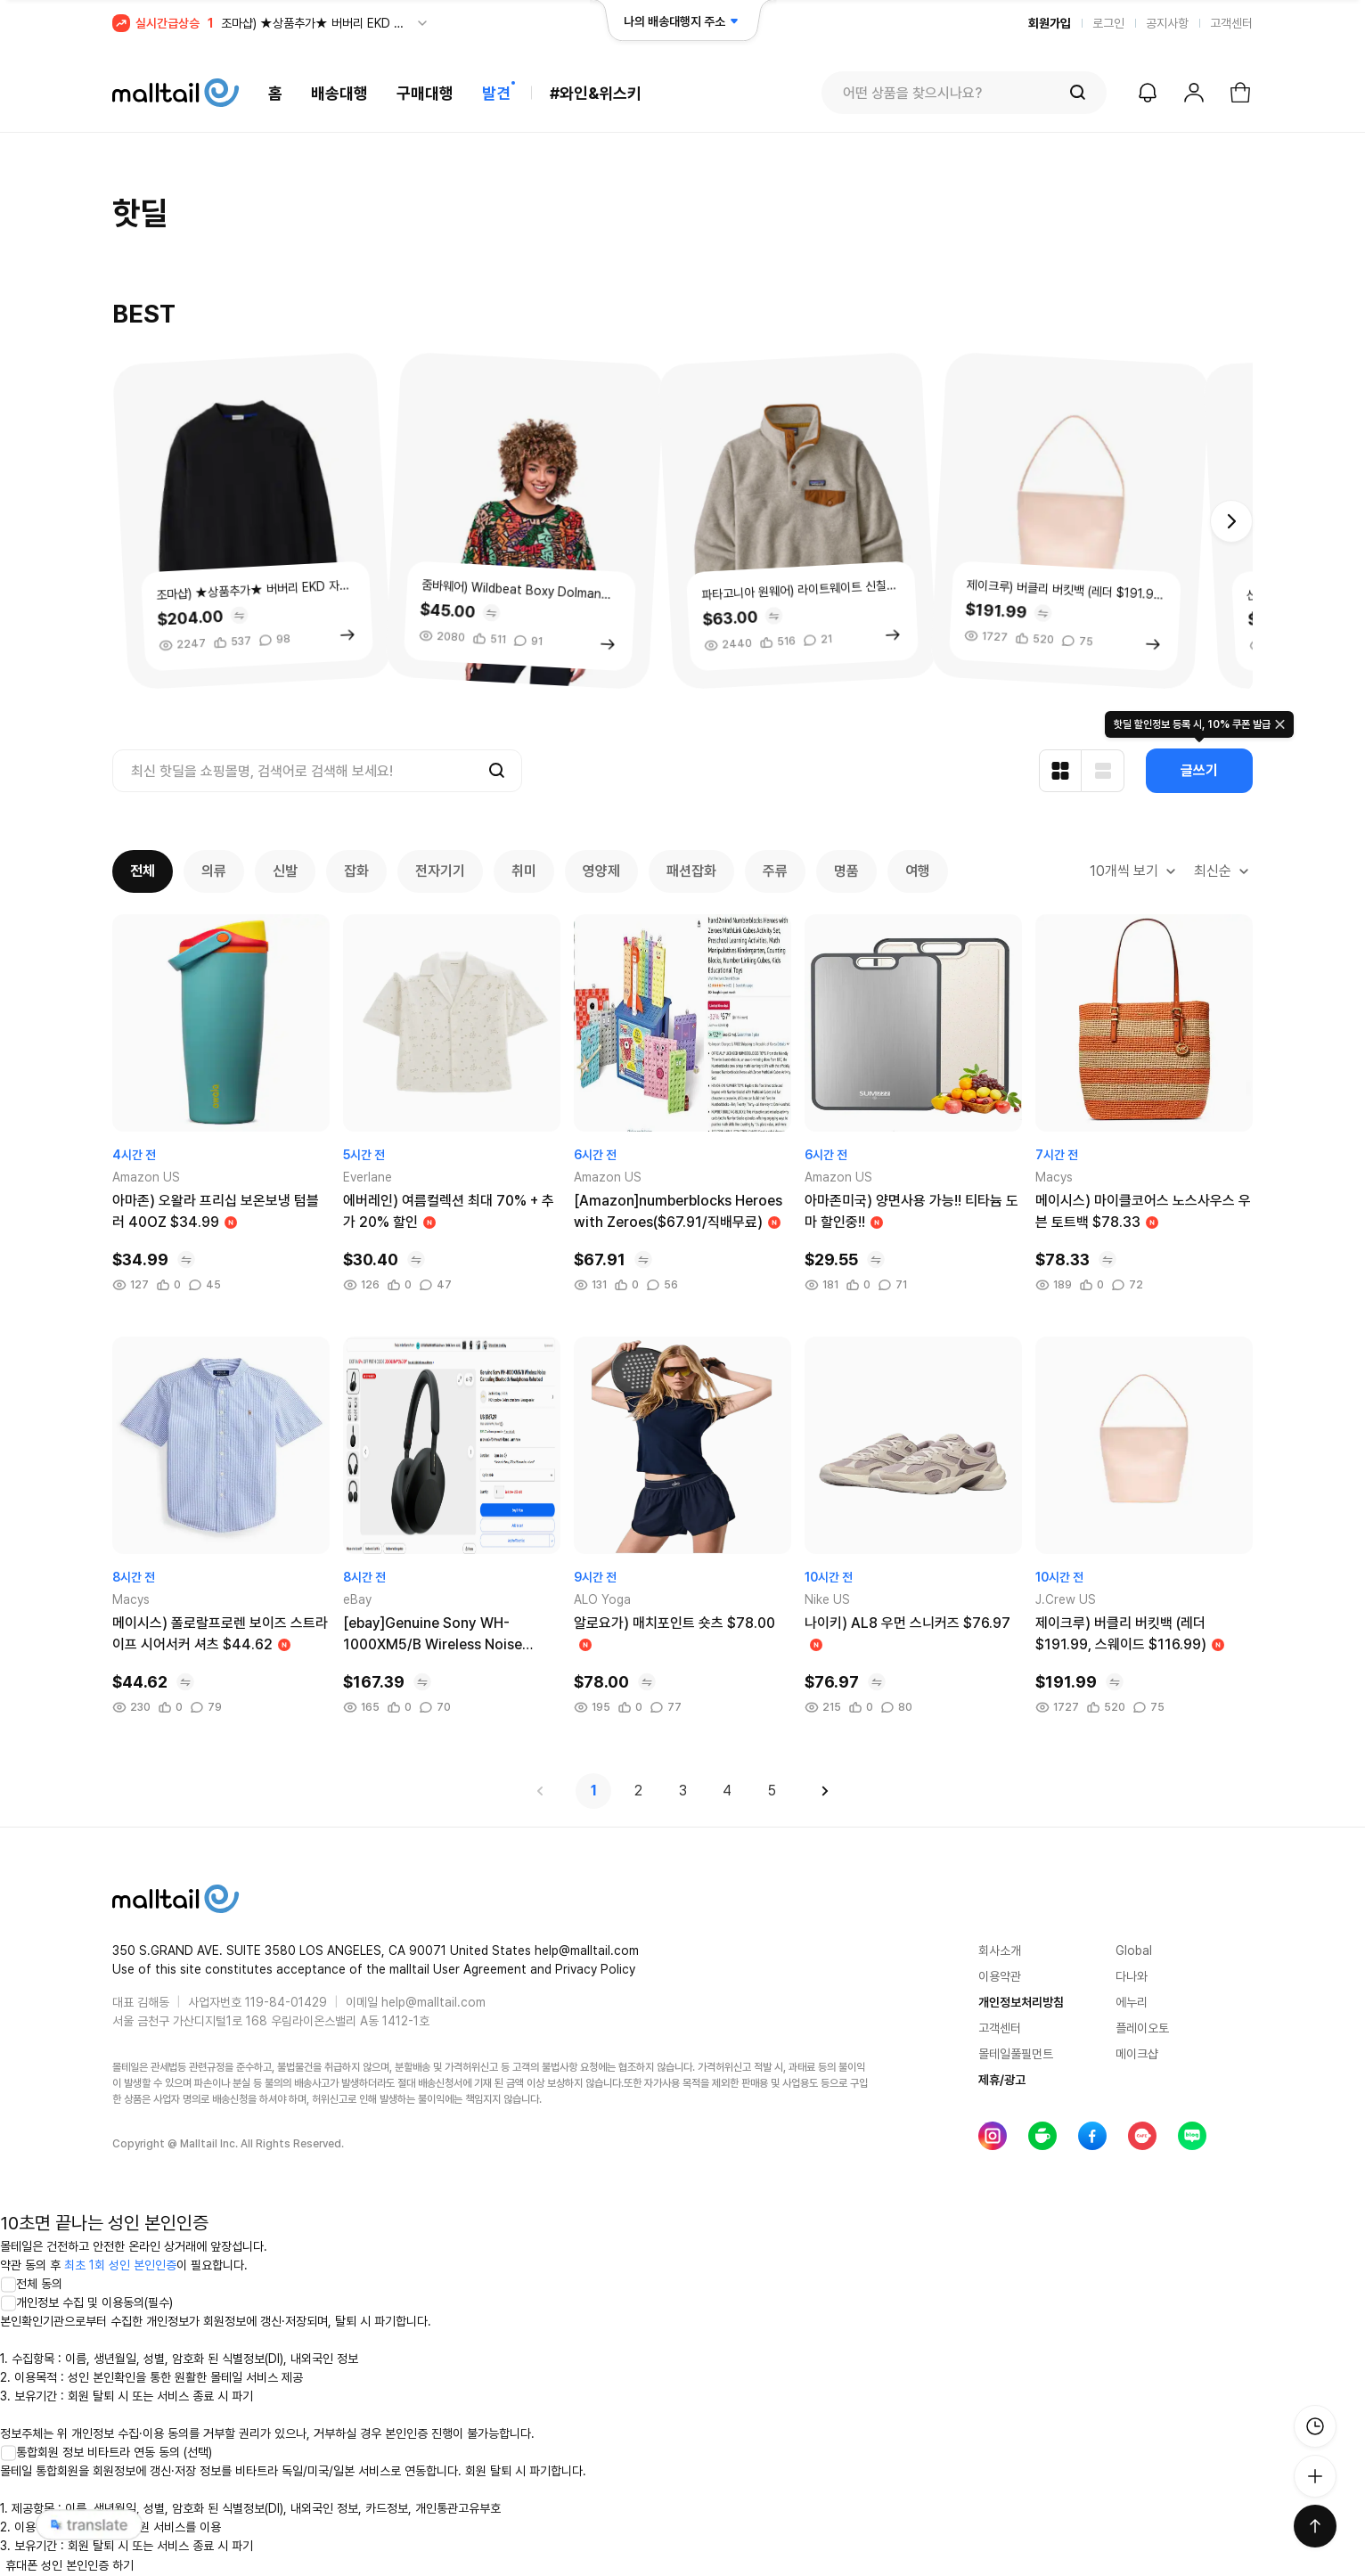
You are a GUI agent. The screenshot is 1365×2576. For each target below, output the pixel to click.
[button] (1231, 521)
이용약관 (999, 1976)
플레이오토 (1142, 2028)
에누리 (1132, 2002)
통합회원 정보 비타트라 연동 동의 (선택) (106, 2452)
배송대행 (339, 93)
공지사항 (1167, 23)
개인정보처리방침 (1021, 2002)
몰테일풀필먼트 (1015, 2054)
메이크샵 (1137, 2054)
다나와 (1132, 1976)
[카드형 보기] (1060, 770)
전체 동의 (31, 2284)
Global (1134, 1950)
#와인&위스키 (596, 93)
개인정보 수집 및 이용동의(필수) (86, 2302)
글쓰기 (1199, 770)
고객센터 (1231, 23)
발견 (496, 93)
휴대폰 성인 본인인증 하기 (69, 2565)
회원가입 (1049, 23)
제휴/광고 (1002, 2080)
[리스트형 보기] (1103, 770)
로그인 (1108, 23)
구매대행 (425, 93)
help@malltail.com (433, 2002)
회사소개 (999, 1950)
